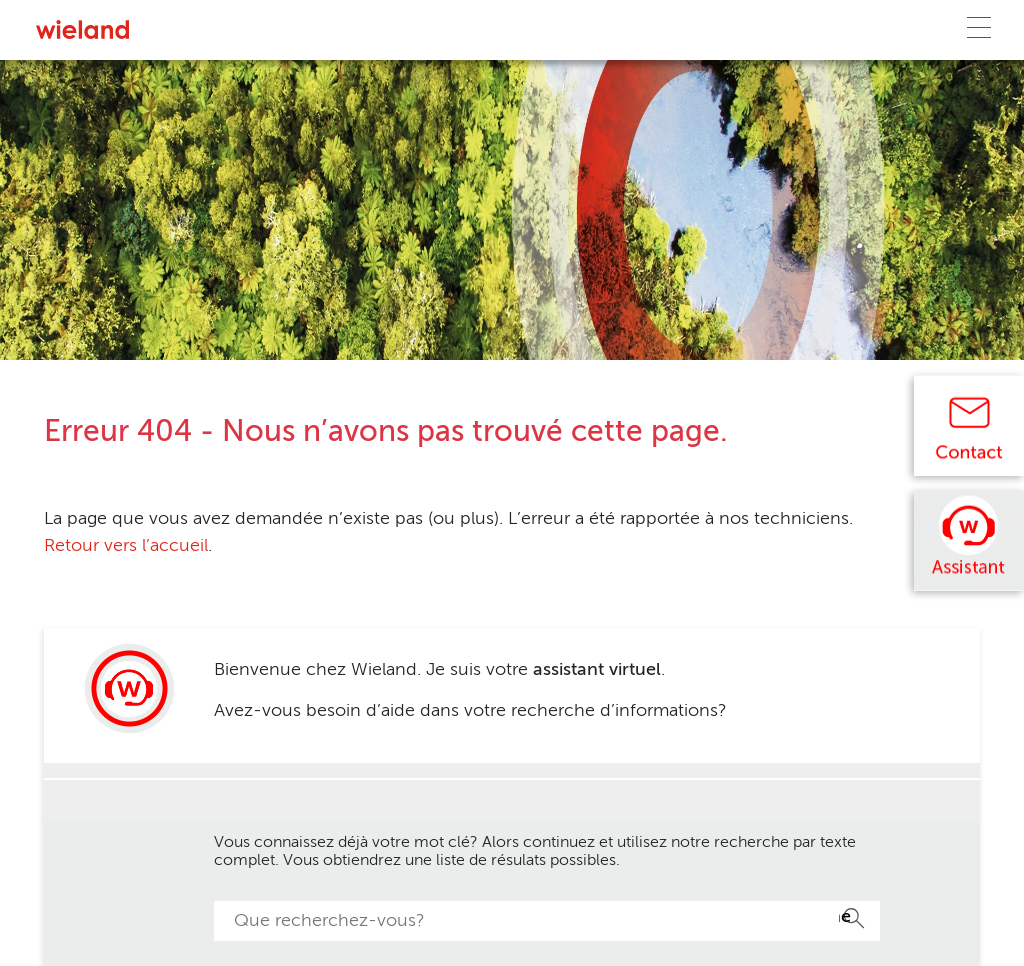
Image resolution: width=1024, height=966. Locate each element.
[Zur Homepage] (82, 29)
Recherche (845, 917)
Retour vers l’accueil (126, 546)
